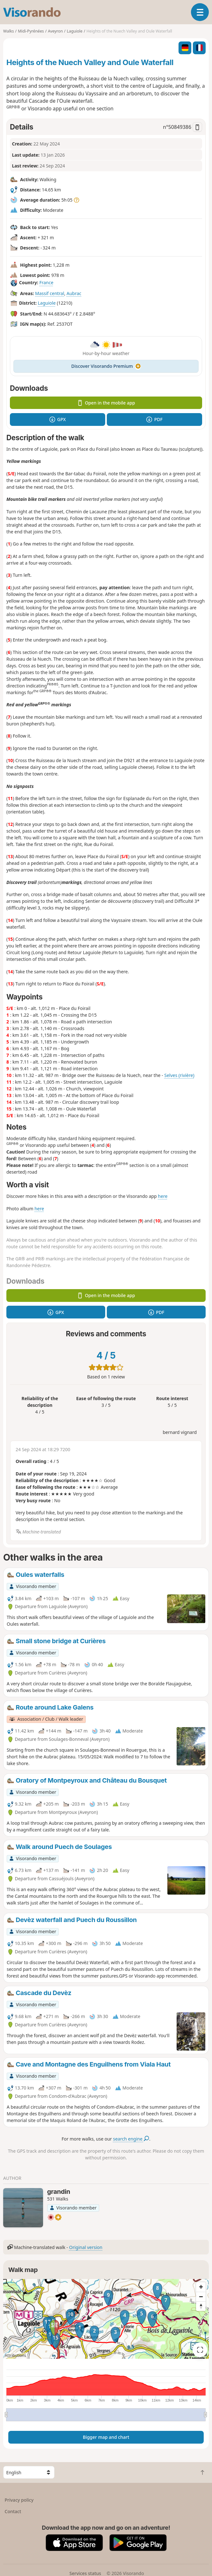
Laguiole (47, 303)
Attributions (15, 2355)
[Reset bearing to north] (201, 2306)
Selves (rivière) (179, 1075)
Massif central (49, 293)
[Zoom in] (201, 2287)
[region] (106, 2319)
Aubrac (74, 293)
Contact (13, 2511)
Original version (86, 2247)
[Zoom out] (201, 2296)
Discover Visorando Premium (106, 366)
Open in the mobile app (106, 402)
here (162, 1196)
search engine (131, 2139)
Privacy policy (19, 2500)
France (46, 283)
